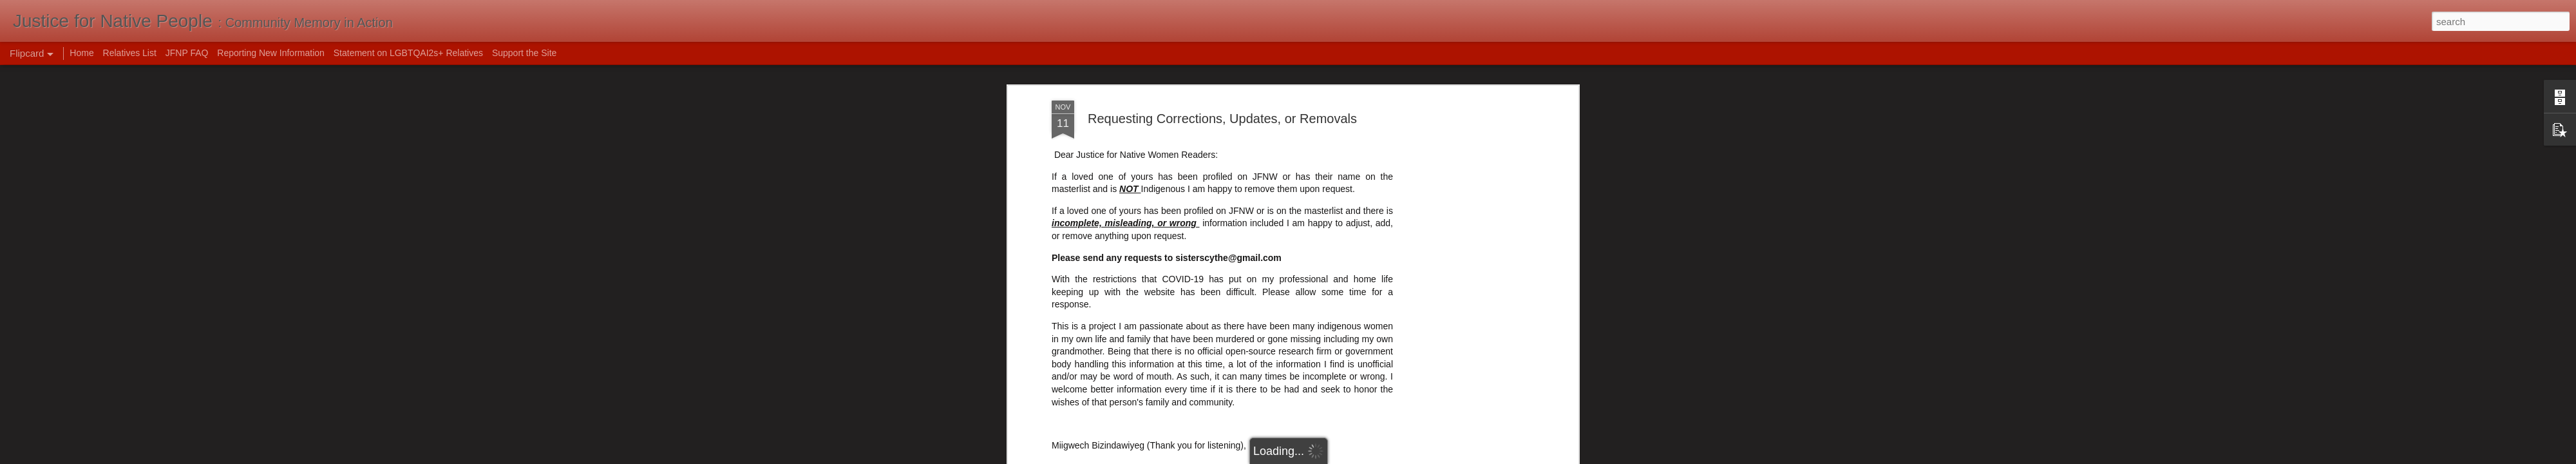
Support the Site (524, 53)
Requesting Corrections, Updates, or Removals (1222, 118)
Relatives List (129, 53)
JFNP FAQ (187, 53)
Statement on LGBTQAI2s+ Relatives (408, 53)
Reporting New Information (271, 53)
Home (81, 53)
